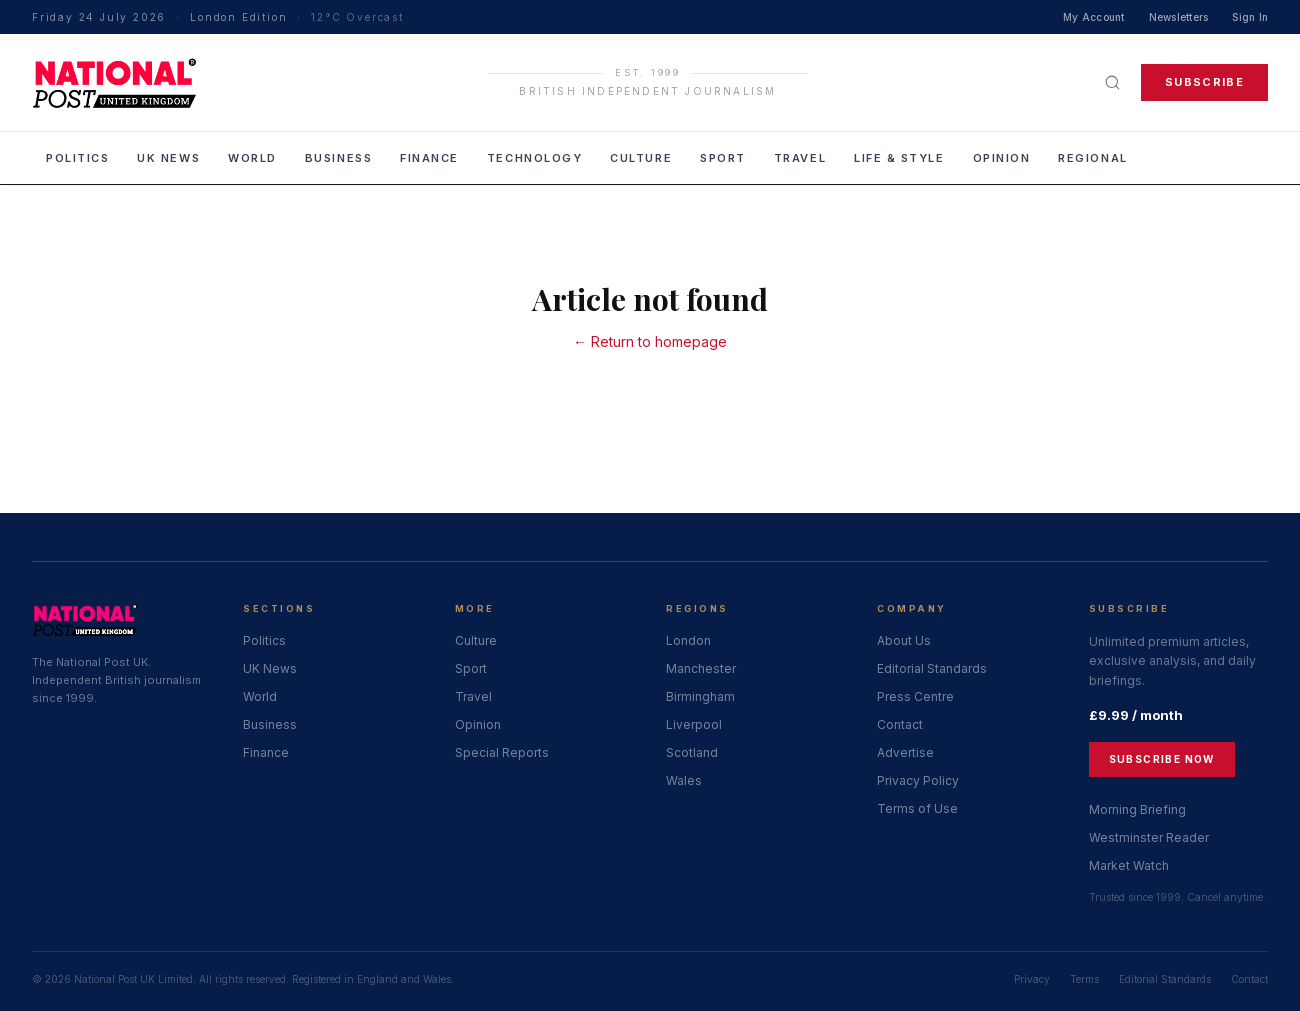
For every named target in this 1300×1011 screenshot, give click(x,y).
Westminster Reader (1149, 837)
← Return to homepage (650, 341)
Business (338, 158)
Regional (1092, 158)
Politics (77, 158)
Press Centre (915, 696)
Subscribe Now (1162, 759)
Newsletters (1179, 17)
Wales (684, 780)
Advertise (905, 752)
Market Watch (1129, 865)
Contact (900, 724)
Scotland (692, 752)
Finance (429, 158)
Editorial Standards (932, 668)
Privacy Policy (918, 780)
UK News (168, 158)
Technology (534, 158)
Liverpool (694, 724)
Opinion (1002, 158)
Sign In (1250, 17)
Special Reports (502, 752)
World (252, 158)
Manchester (701, 668)
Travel (800, 158)
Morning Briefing (1137, 809)
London (688, 640)
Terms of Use (917, 808)
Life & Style (899, 158)
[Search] (1112, 82)
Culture (641, 158)
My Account (1094, 17)
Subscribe (1204, 82)
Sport (723, 158)
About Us (904, 640)
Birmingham (700, 696)
